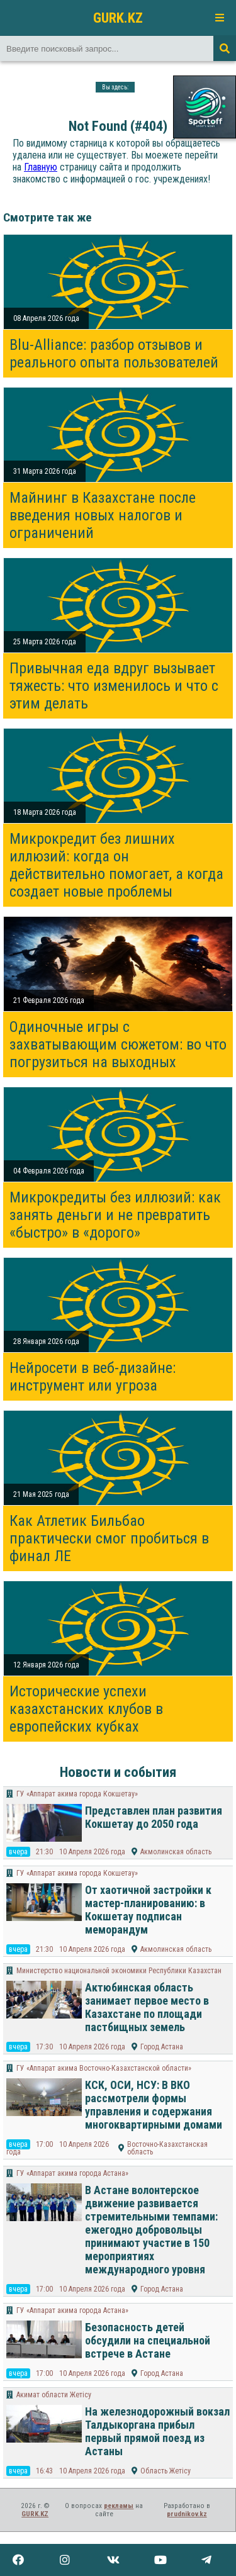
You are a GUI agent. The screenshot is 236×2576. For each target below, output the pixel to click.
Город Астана (161, 2047)
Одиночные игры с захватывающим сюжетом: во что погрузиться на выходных (118, 1044)
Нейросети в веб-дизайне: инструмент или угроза (92, 1376)
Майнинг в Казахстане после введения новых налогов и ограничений (102, 515)
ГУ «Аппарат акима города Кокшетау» (77, 1794)
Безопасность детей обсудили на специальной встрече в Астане (147, 2340)
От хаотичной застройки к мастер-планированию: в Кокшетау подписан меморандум (148, 1909)
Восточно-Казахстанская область (167, 2148)
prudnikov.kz (187, 2514)
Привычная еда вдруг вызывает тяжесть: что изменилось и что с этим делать (113, 685)
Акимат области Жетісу (53, 2395)
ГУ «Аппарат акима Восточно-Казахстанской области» (103, 2068)
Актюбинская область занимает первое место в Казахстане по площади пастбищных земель (147, 2007)
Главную (40, 167)
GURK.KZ (118, 17)
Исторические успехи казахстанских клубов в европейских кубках (86, 1709)
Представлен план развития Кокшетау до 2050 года (153, 1817)
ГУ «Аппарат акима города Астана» (72, 2173)
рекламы (118, 2506)
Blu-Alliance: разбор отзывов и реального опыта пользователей (113, 353)
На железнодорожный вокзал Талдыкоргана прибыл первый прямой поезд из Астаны (157, 2431)
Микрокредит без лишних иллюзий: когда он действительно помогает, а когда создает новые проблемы (116, 865)
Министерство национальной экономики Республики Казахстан (119, 1970)
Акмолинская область (175, 1852)
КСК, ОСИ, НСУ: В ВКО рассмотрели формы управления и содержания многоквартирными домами (153, 2104)
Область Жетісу (165, 2471)
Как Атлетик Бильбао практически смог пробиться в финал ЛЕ (109, 1538)
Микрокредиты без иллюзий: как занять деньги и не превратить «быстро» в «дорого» (115, 1215)
